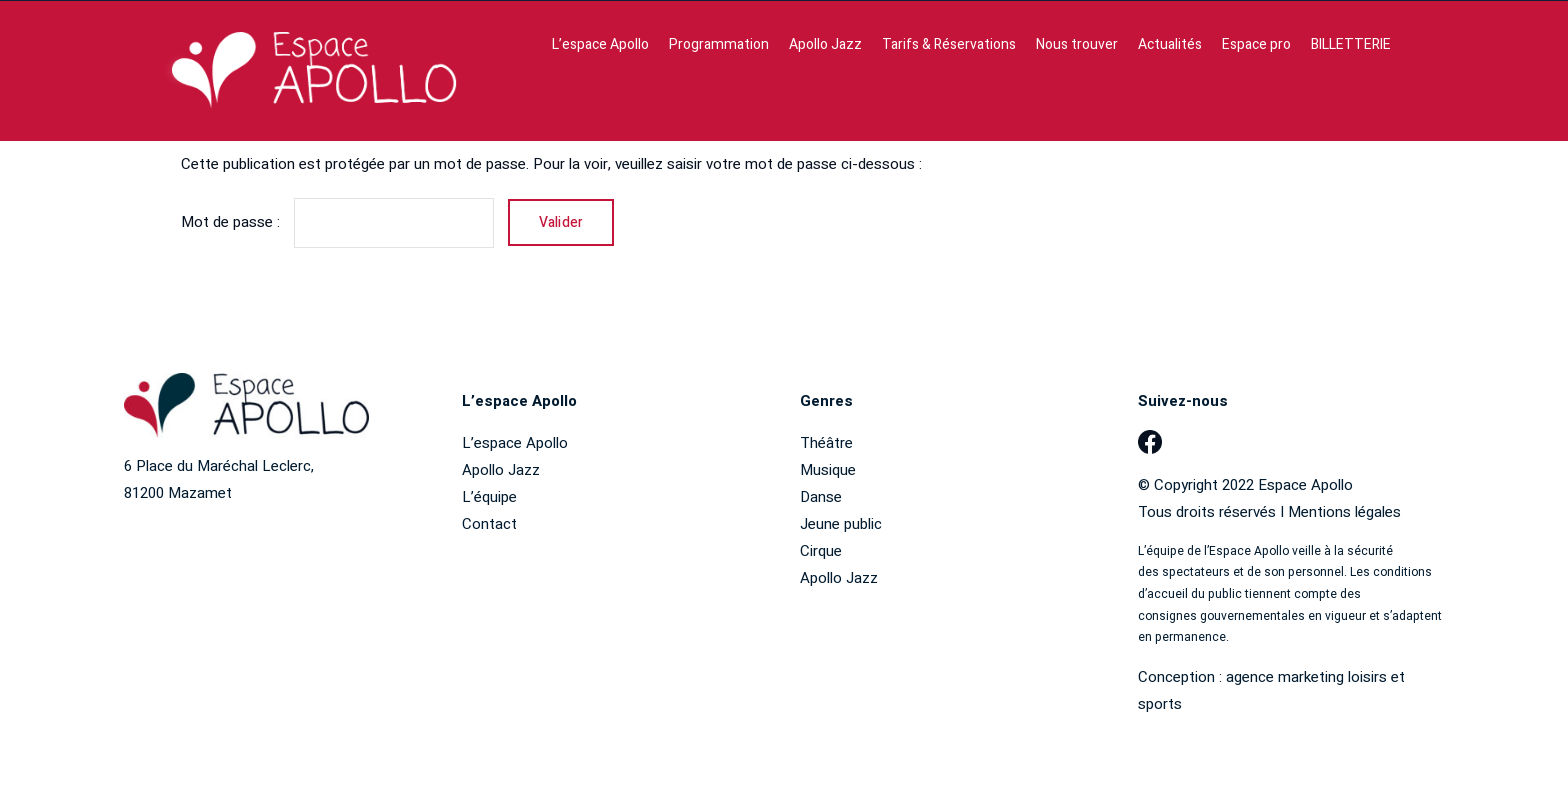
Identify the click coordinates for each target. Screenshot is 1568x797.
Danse (821, 497)
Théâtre (826, 443)
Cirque (821, 551)
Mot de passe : (337, 222)
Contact (489, 524)
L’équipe (489, 497)
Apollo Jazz (501, 470)
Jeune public (841, 524)
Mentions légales (1344, 512)
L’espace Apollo (515, 443)
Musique (828, 470)
